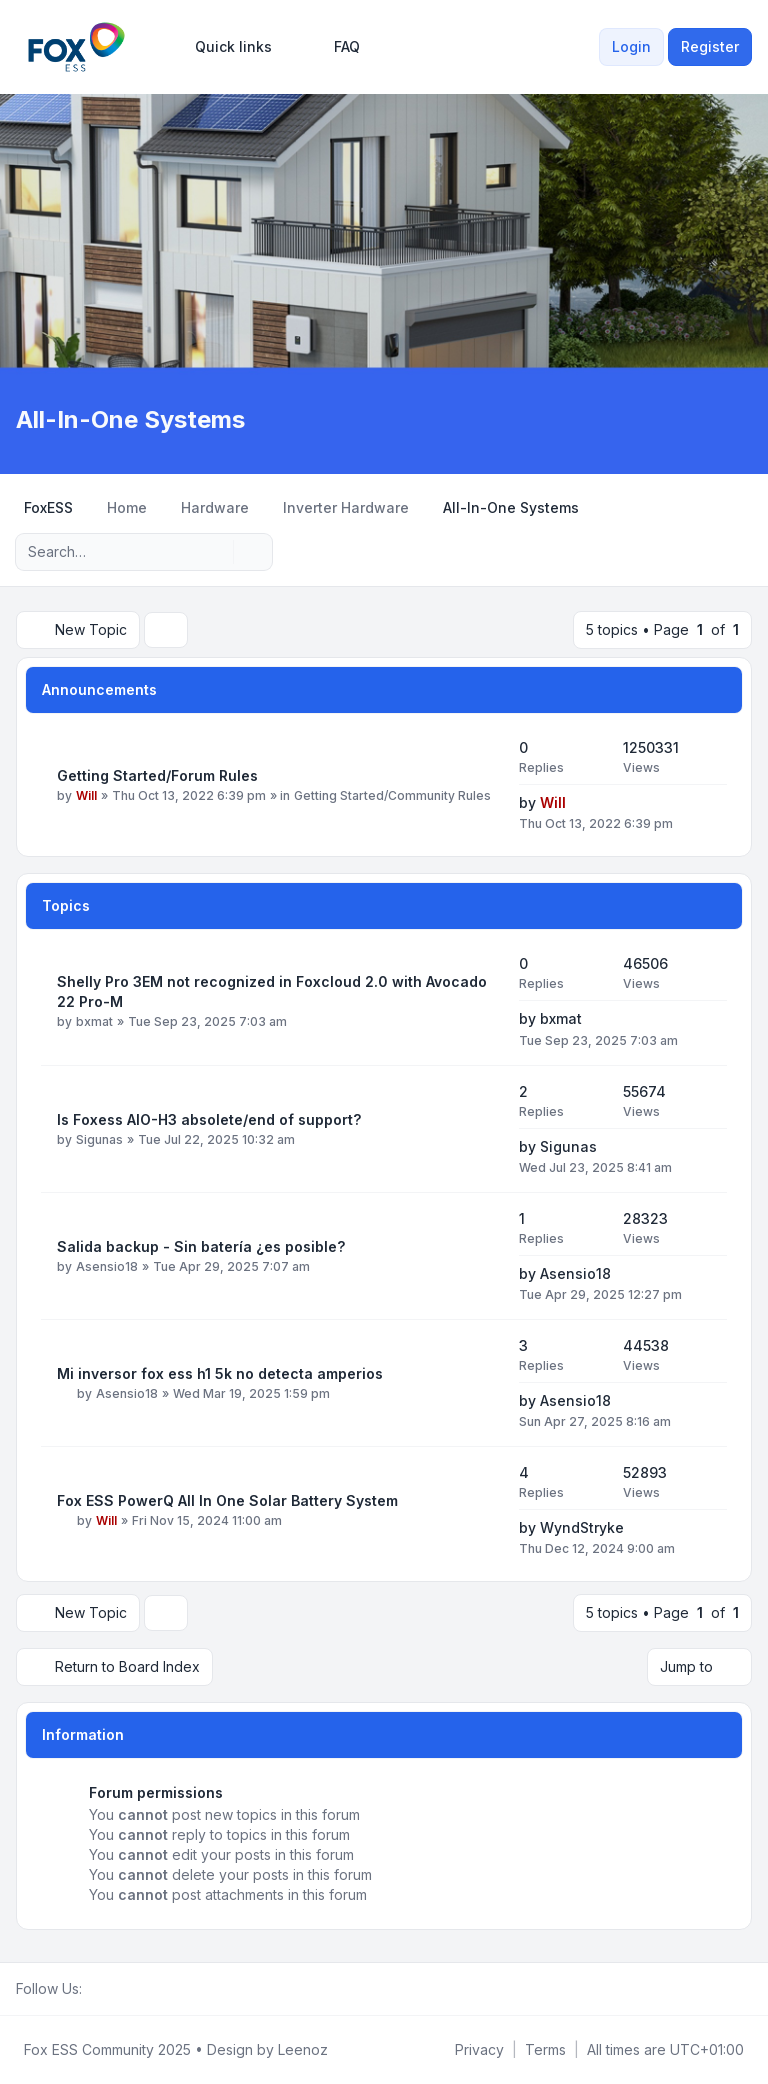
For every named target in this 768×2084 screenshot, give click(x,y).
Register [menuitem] (710, 46)
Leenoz (303, 2049)
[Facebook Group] (94, 1989)
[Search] (216, 552)
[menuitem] (224, 47)
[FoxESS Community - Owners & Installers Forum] (76, 47)
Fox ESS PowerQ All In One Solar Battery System (227, 1500)
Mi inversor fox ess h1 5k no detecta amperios (220, 1373)
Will (86, 795)
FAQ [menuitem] (334, 47)
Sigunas (99, 1139)
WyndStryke (582, 1527)
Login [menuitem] (631, 46)
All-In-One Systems (130, 419)
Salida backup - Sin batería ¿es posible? (201, 1246)
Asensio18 (107, 1266)
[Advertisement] (384, 254)
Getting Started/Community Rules (392, 795)
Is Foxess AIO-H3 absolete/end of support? (209, 1119)
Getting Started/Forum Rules (157, 775)
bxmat (94, 1021)
